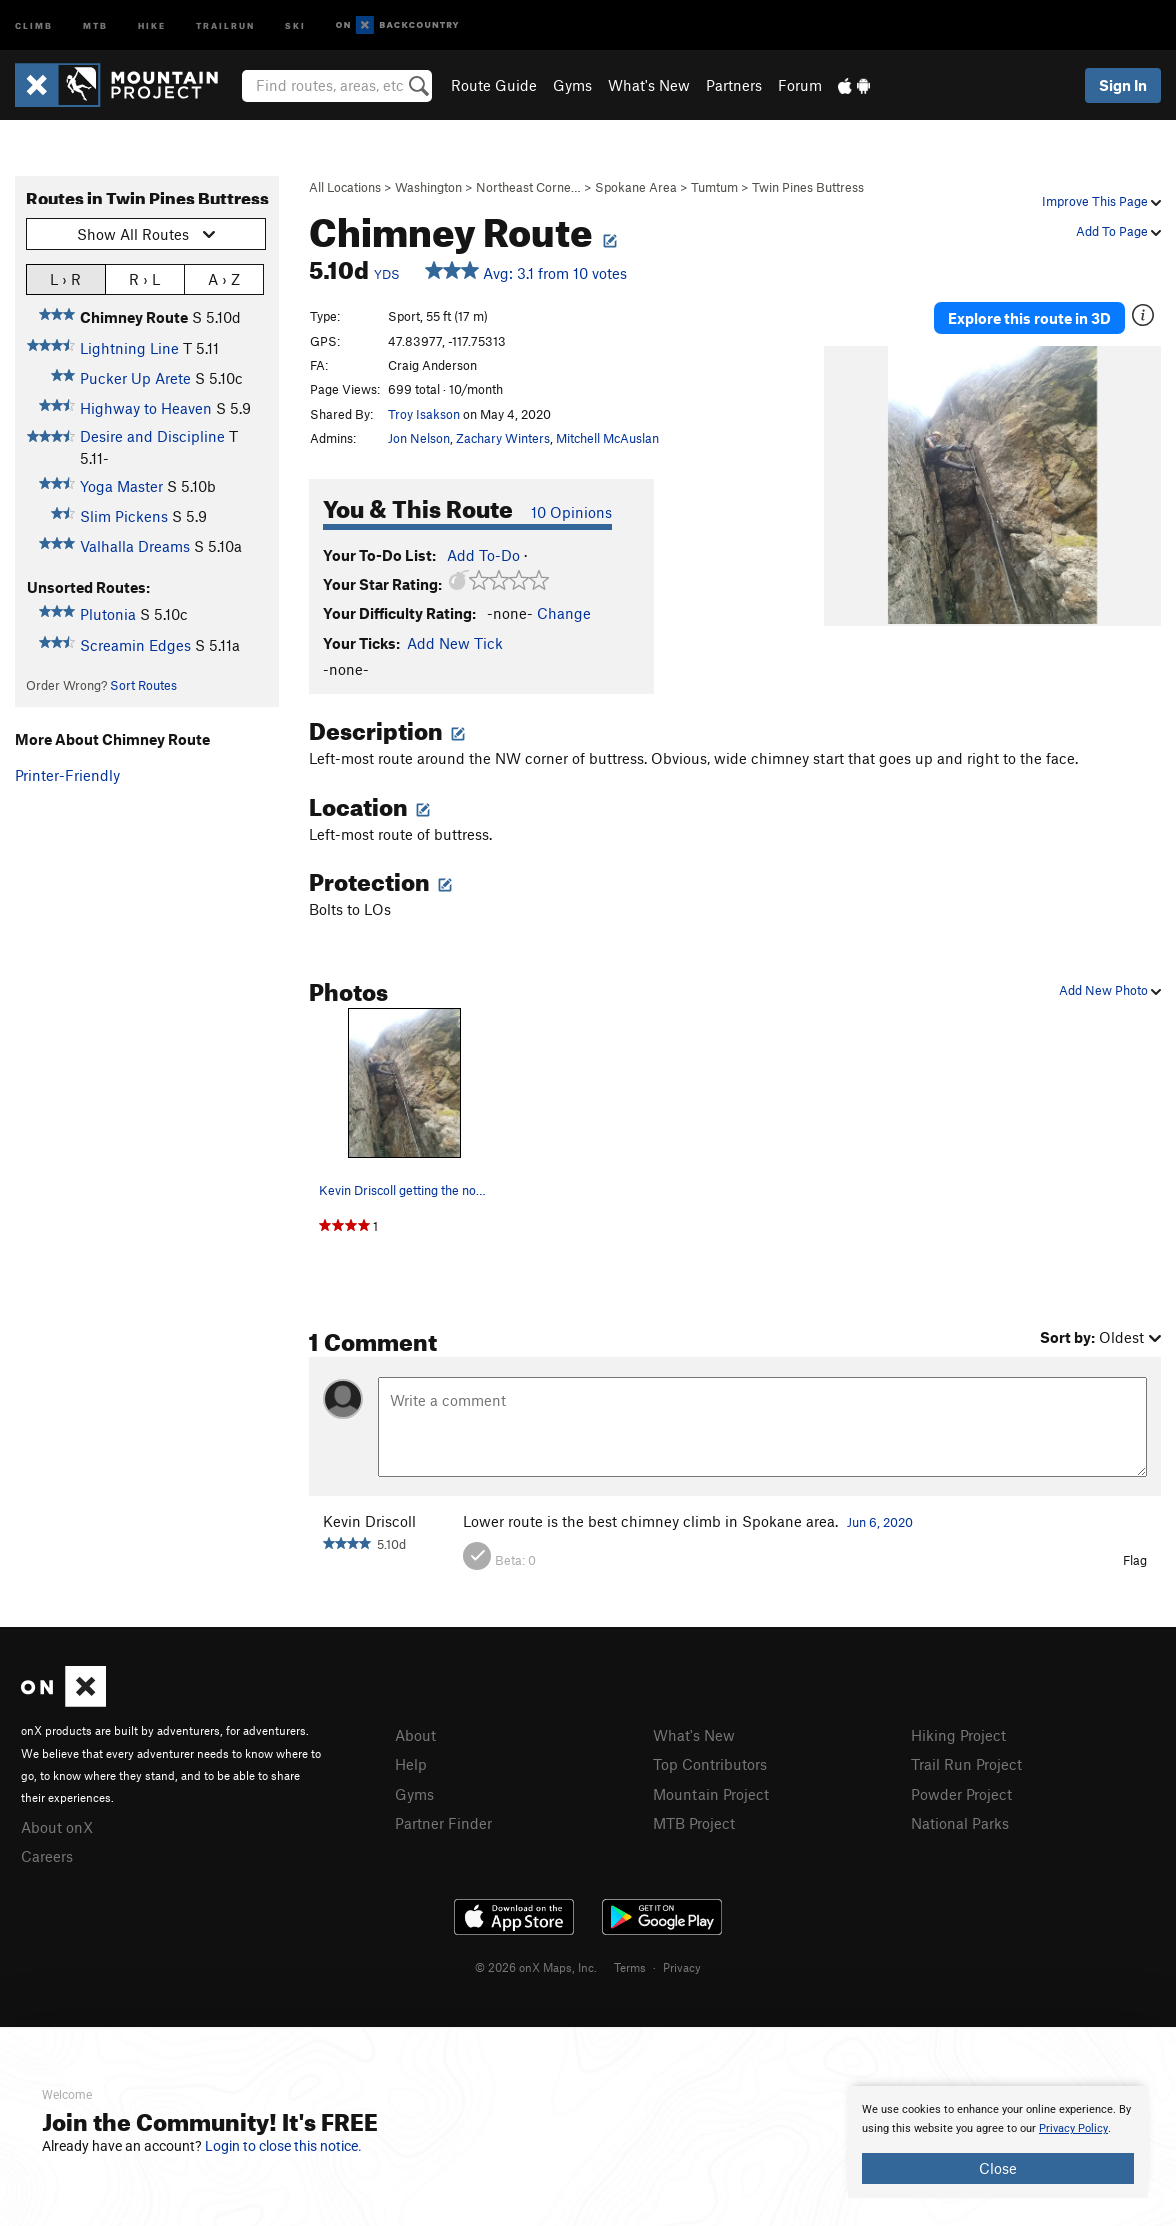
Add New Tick (455, 643)
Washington (428, 187)
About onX (57, 1827)
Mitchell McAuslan (607, 438)
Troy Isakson (424, 414)
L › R (65, 278)
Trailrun (225, 24)
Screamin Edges (135, 645)
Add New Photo (1110, 990)
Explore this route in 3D (1029, 318)
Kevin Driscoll (369, 1521)
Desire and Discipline (152, 436)
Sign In (1123, 85)
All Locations (345, 187)
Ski (295, 24)
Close (998, 2168)
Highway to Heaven (146, 408)
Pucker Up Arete (135, 378)
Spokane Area (636, 187)
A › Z (224, 278)
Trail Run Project (966, 1764)
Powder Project (961, 1794)
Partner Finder (443, 1823)
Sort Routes (143, 685)
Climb (34, 24)
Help (411, 1764)
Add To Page (1118, 231)
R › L (144, 278)
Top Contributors (710, 1764)
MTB (95, 24)
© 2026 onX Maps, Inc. (536, 1967)
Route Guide (494, 85)
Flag (1135, 1560)
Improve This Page (1101, 201)
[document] (998, 2142)
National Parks (960, 1823)
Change (564, 613)
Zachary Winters (503, 438)
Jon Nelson (419, 438)
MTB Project (694, 1823)
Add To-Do (483, 555)
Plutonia (108, 614)
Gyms (572, 85)
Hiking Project (958, 1735)
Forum (800, 85)
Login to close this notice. (283, 2146)
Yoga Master (121, 486)
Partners (734, 85)
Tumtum (714, 187)
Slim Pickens (124, 516)
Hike (152, 24)
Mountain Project (711, 1794)
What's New (649, 85)
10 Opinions (571, 512)
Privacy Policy (1073, 2128)
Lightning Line (129, 348)
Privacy (682, 1967)
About (415, 1735)
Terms (630, 1967)
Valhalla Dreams (135, 546)
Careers (47, 1856)
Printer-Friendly (67, 775)
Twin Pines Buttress (808, 187)
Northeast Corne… (528, 187)
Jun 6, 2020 (880, 1522)
